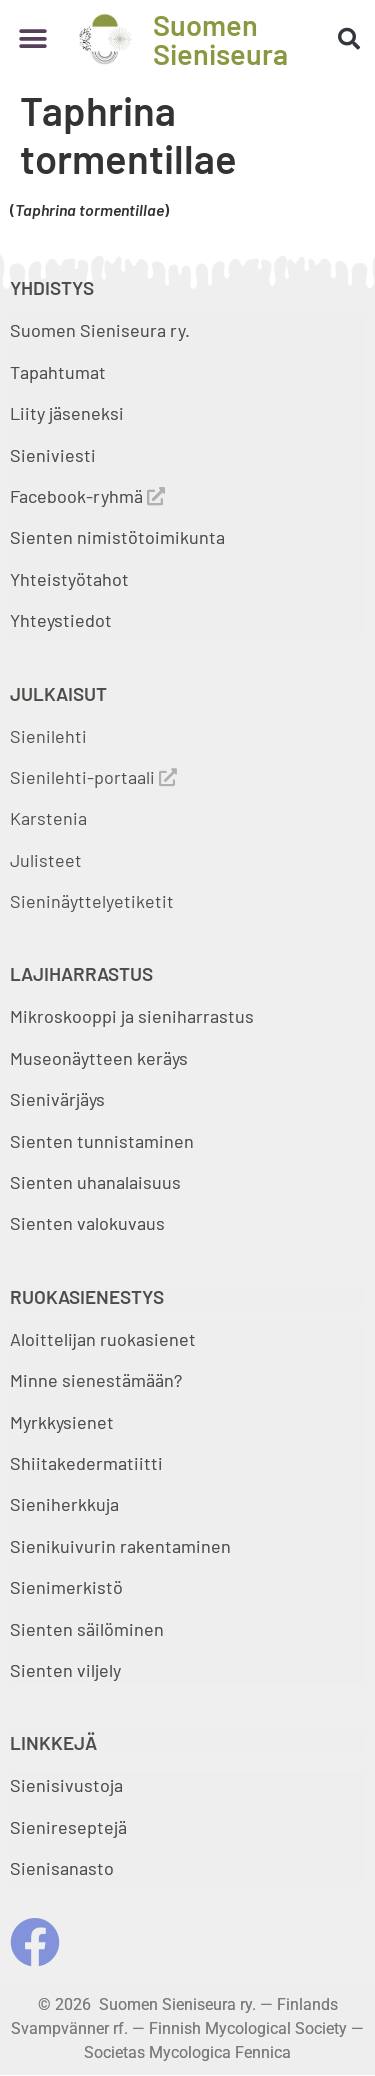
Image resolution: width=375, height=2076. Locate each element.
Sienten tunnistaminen (102, 1141)
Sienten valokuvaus (87, 1223)
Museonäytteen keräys (99, 1058)
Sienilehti (48, 736)
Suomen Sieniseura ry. (100, 330)
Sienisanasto (62, 1868)
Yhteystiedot (61, 620)
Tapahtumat (58, 372)
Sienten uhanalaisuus (95, 1182)
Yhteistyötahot (69, 579)
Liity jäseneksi (67, 413)
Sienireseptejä (68, 1827)
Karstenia (48, 818)
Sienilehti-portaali (93, 777)
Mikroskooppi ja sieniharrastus (132, 1016)
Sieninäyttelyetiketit (92, 901)
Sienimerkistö (66, 1587)
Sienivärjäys (57, 1099)
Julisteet (46, 860)
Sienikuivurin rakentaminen (120, 1546)
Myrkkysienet (62, 1422)
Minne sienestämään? (96, 1380)
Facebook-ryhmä (87, 496)
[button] (32, 39)
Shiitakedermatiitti (86, 1463)
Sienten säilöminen (87, 1629)
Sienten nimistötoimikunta (117, 537)
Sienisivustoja (66, 1785)
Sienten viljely (65, 1670)
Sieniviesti (55, 455)
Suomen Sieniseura (220, 39)
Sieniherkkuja (64, 1504)
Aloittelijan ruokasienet (103, 1339)
